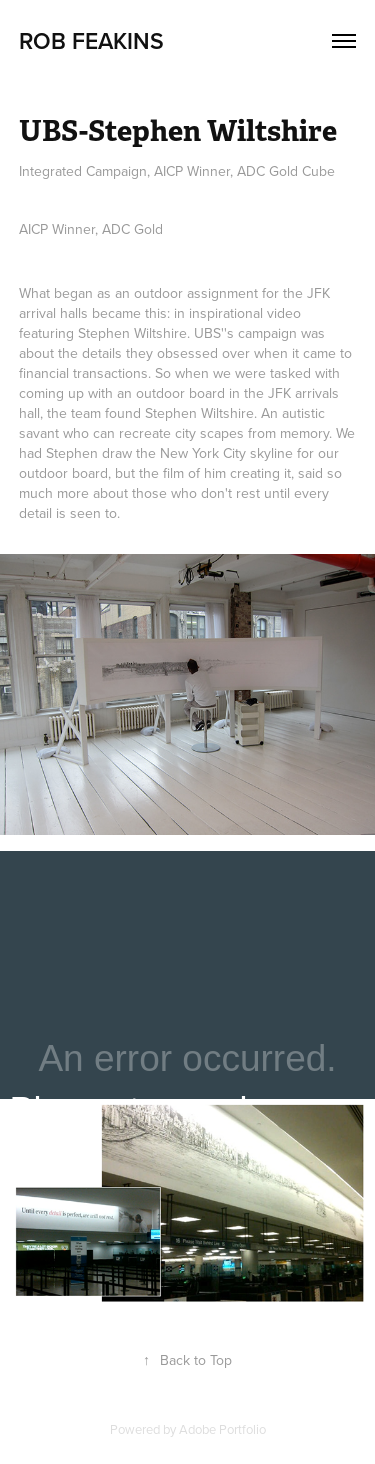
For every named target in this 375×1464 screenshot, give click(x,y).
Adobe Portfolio (222, 1429)
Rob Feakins (91, 40)
